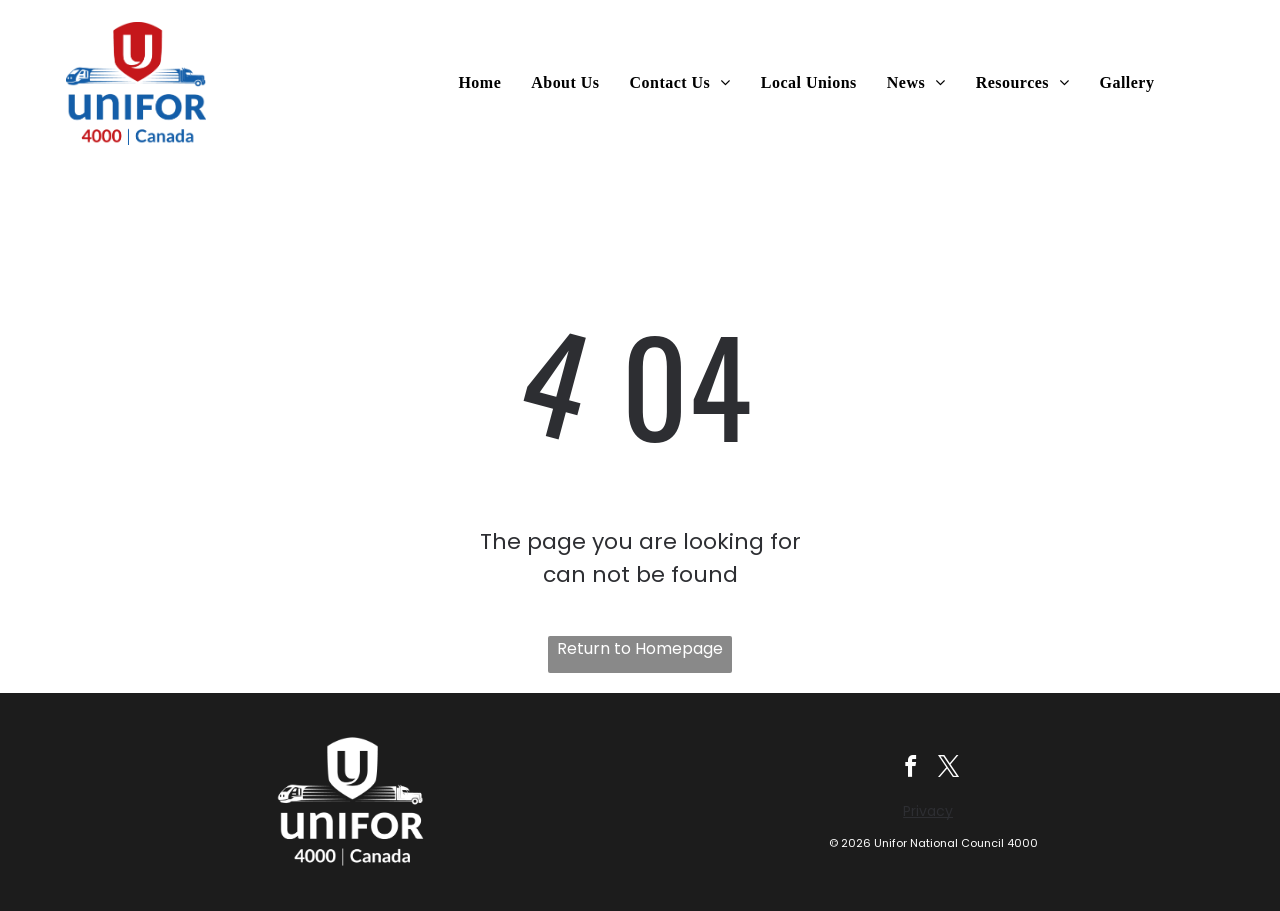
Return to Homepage (640, 648)
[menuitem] (484, 83)
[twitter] (950, 770)
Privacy (928, 812)
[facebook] (910, 770)
